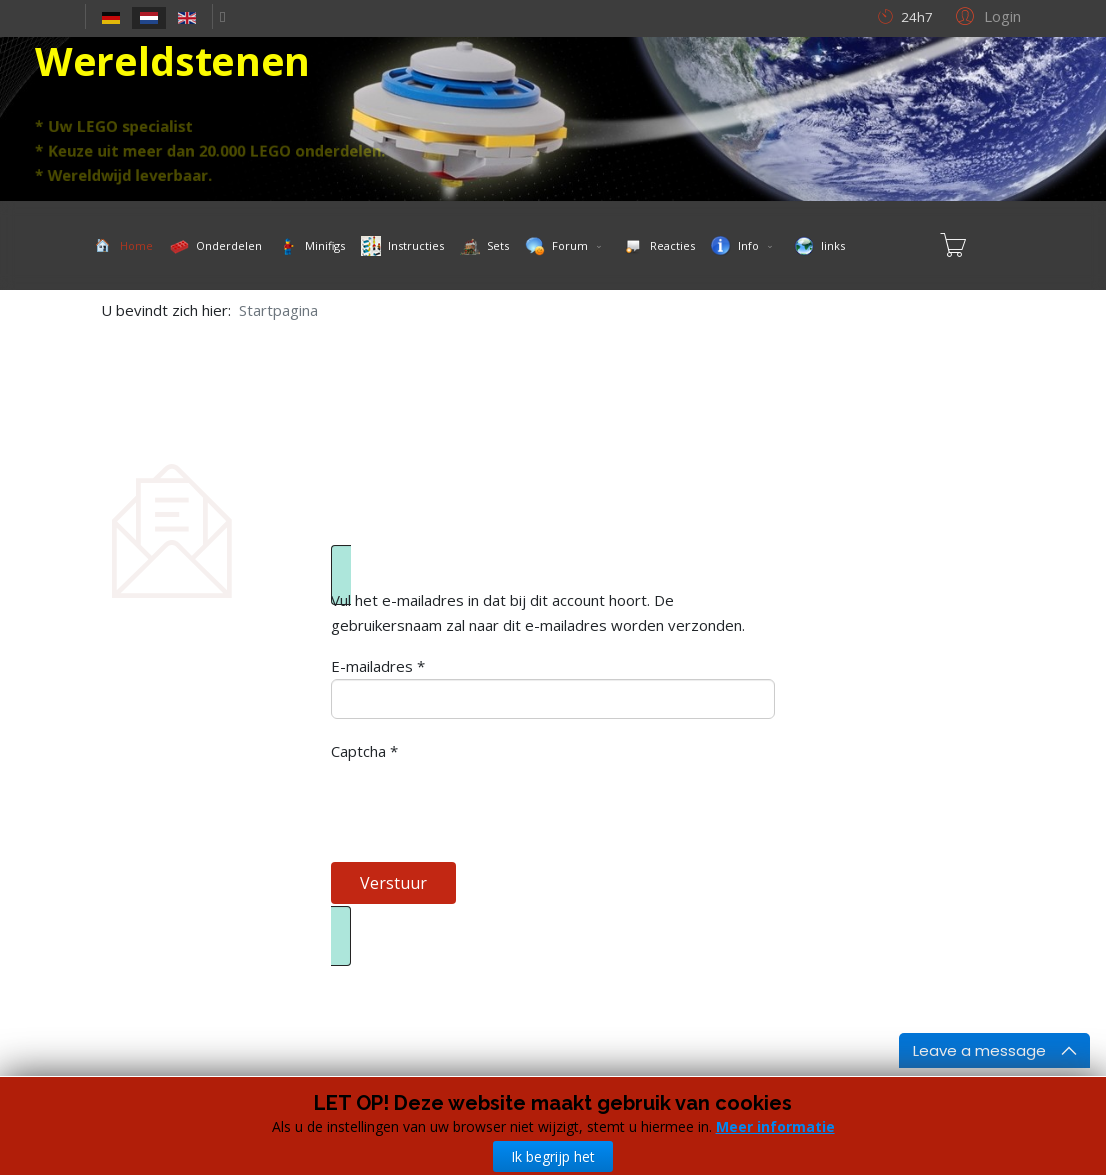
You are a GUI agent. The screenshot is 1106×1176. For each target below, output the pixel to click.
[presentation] (483, 803)
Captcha (364, 751)
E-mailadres (378, 666)
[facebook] (222, 16)
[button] (985, 15)
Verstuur (393, 883)
